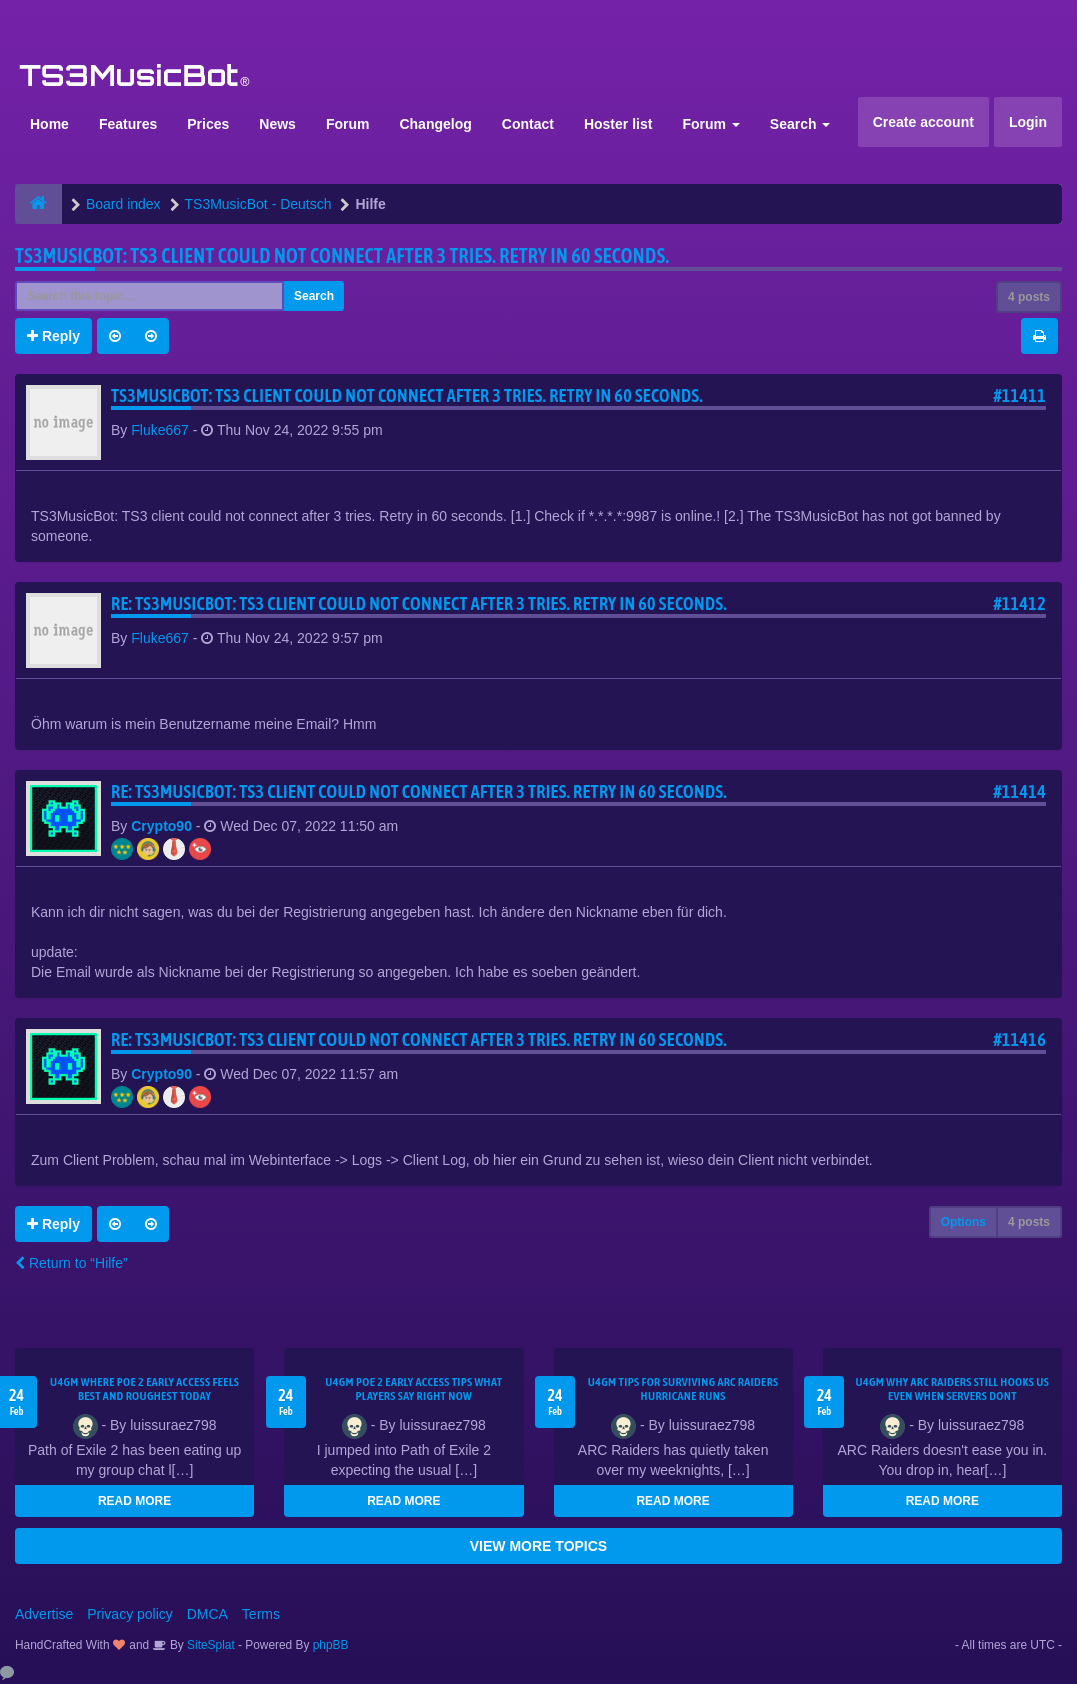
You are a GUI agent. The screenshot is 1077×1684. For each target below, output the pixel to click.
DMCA (207, 1614)
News (277, 124)
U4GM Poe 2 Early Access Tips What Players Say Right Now (413, 1389)
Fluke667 (160, 430)
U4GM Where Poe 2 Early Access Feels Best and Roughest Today (144, 1389)
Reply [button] (53, 336)
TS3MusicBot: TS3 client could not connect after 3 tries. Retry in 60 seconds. (342, 255)
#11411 (1019, 395)
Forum (348, 124)
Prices (208, 124)
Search (800, 124)
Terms (261, 1614)
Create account (923, 122)
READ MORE (134, 1501)
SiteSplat (209, 1645)
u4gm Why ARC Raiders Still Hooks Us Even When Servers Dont (953, 1389)
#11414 (1019, 791)
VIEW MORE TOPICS (538, 1546)
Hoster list (618, 124)
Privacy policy (130, 1614)
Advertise (44, 1614)
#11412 (1019, 603)
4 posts (1029, 297)
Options (963, 1222)
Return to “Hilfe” (71, 1263)
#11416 (1019, 1039)
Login (1028, 122)
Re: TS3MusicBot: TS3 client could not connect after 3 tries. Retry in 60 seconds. (419, 603)
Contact (528, 124)
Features (128, 124)
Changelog (435, 124)
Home (49, 124)
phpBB (331, 1645)
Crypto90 (161, 826)
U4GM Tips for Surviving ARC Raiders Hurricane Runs (683, 1389)
